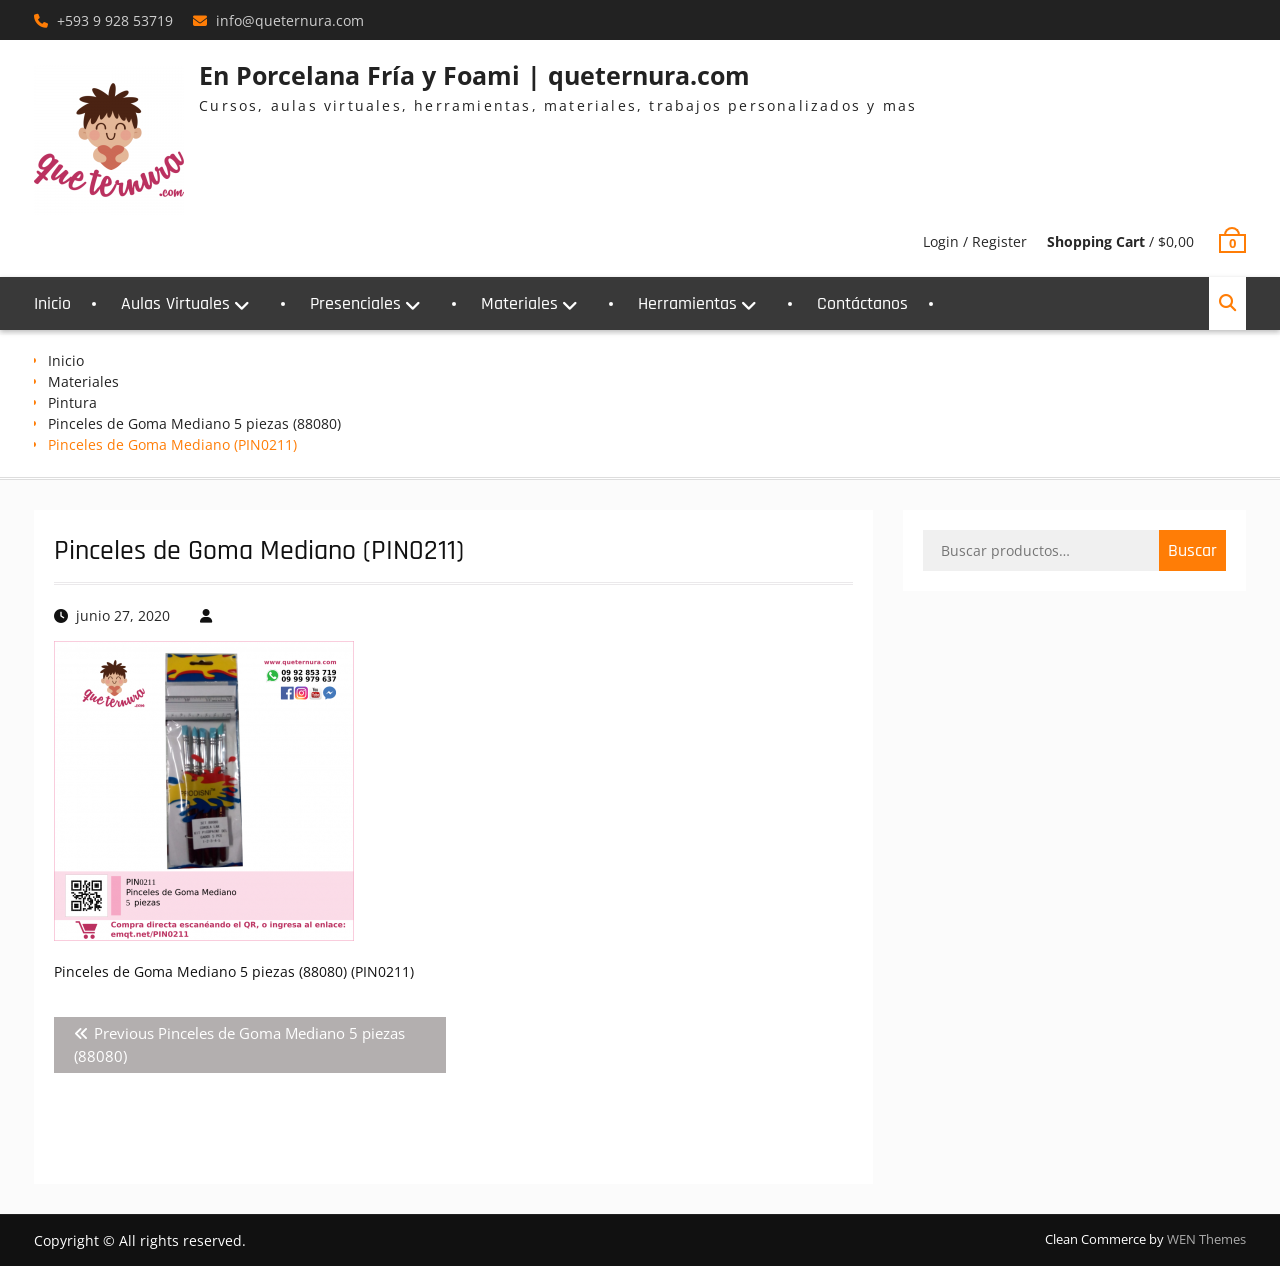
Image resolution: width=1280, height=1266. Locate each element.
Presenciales (355, 303)
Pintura (72, 402)
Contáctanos (862, 303)
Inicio (52, 303)
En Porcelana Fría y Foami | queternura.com (474, 75)
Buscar (1192, 550)
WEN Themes (1206, 1239)
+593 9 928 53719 (115, 20)
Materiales (519, 303)
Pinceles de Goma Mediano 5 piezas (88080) (194, 423)
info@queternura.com (290, 20)
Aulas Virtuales (175, 303)
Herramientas (687, 303)
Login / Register (975, 241)
